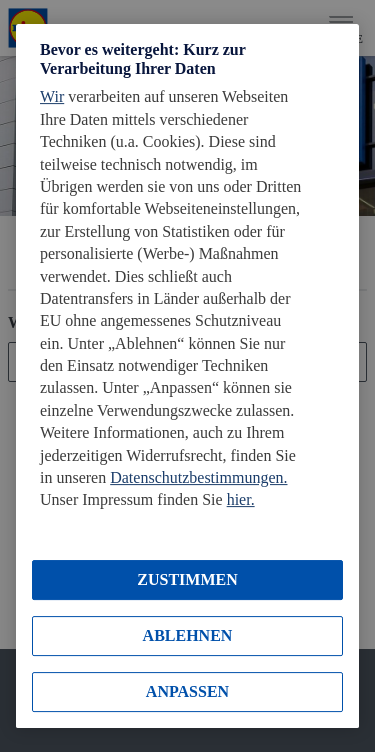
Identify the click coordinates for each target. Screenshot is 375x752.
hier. (241, 500)
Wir (52, 96)
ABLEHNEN (188, 635)
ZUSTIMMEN (187, 579)
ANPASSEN (187, 691)
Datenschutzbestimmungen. (198, 477)
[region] (187, 376)
